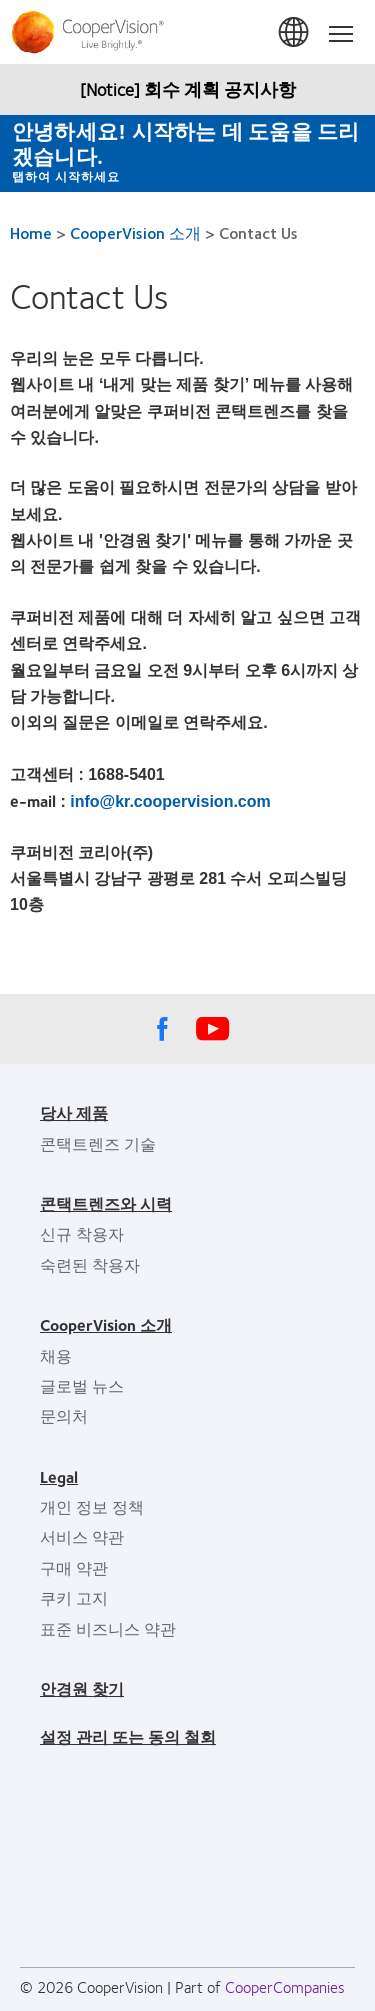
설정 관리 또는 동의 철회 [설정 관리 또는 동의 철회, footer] (128, 1736)
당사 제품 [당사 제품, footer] (74, 1112)
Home (31, 232)
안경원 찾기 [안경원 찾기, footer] (82, 1688)
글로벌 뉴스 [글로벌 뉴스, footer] (82, 1385)
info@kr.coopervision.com (170, 801)
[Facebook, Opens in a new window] (163, 1034)
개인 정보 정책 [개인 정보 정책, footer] (92, 1506)
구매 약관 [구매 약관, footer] (74, 1567)
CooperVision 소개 (135, 232)
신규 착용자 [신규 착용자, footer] (82, 1233)
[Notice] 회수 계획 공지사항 (188, 89)
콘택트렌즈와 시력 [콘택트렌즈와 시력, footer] (106, 1203)
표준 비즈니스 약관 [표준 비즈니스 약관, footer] (108, 1628)
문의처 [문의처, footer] (64, 1415)
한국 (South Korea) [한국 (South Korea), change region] (295, 33)
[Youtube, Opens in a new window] (213, 1034)
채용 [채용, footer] (56, 1355)
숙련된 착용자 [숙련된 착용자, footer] (90, 1264)
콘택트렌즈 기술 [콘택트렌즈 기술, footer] (98, 1143)
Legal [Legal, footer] (59, 1476)
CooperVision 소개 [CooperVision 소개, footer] (106, 1324)
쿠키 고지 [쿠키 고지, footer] (74, 1597)
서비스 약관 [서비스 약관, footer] (82, 1536)
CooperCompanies (285, 1986)
